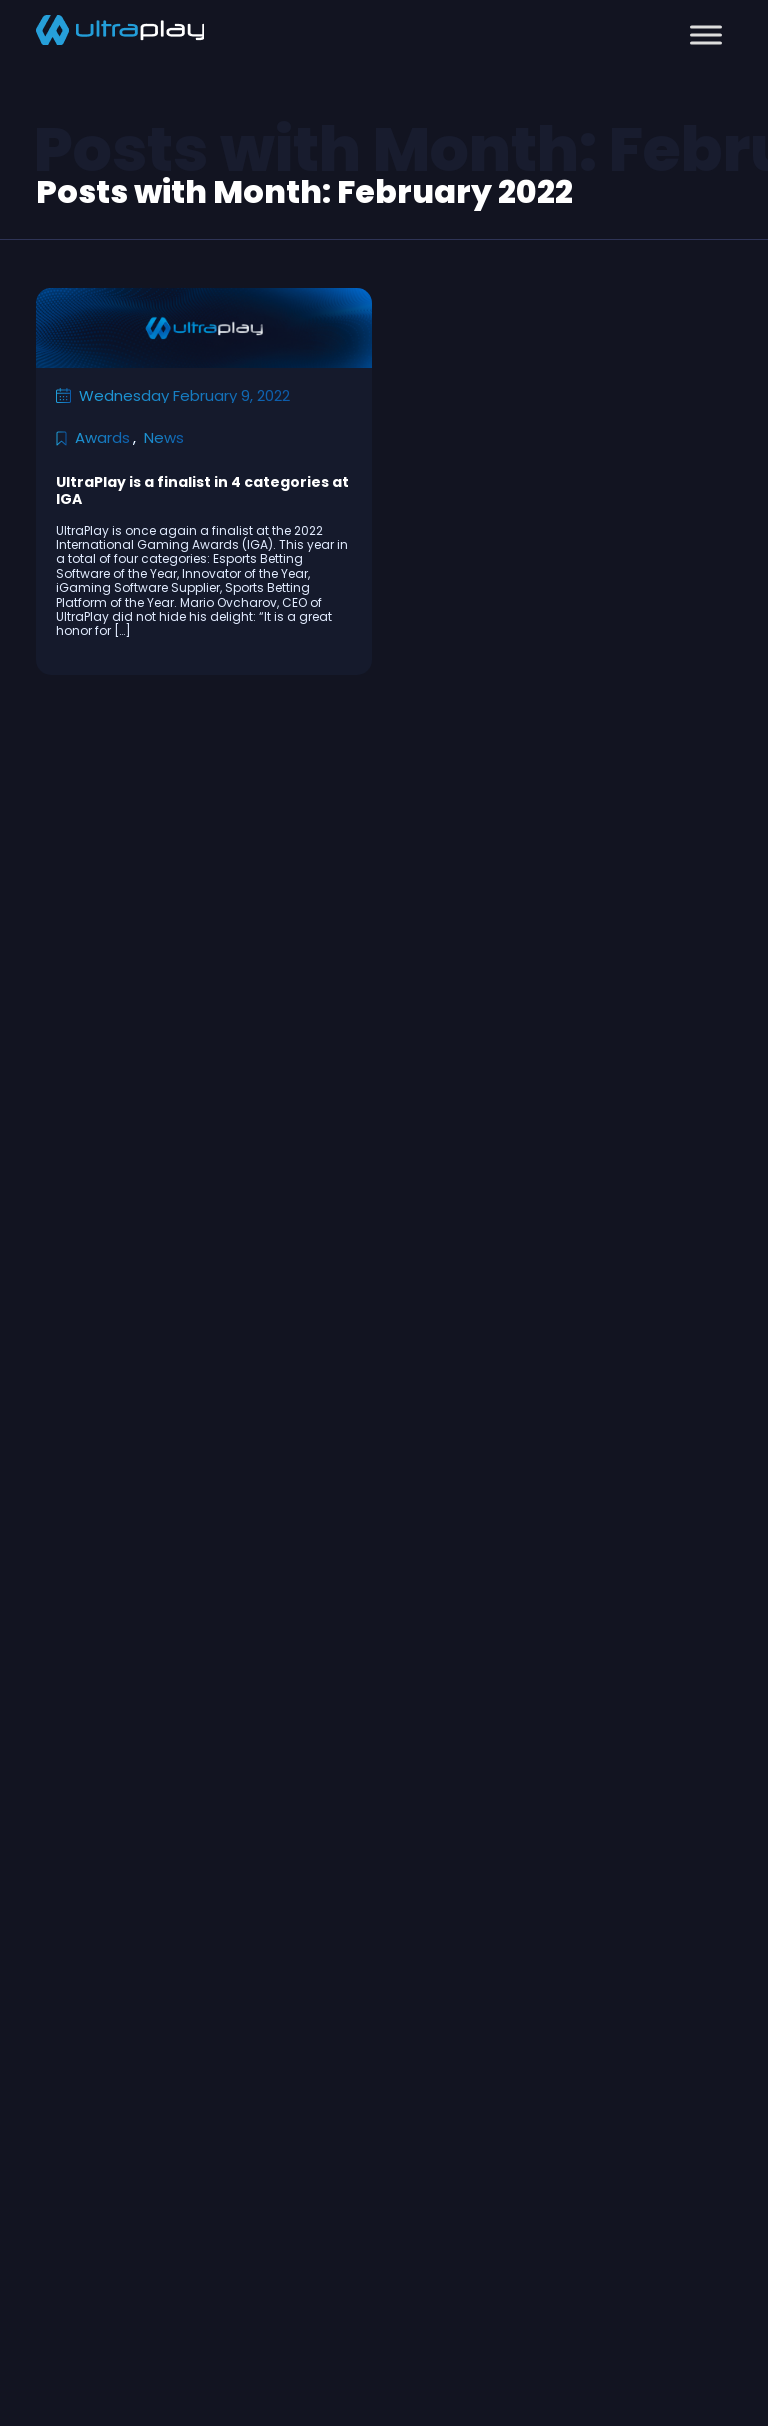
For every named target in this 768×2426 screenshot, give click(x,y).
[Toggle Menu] (706, 34)
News (164, 437)
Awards (102, 437)
